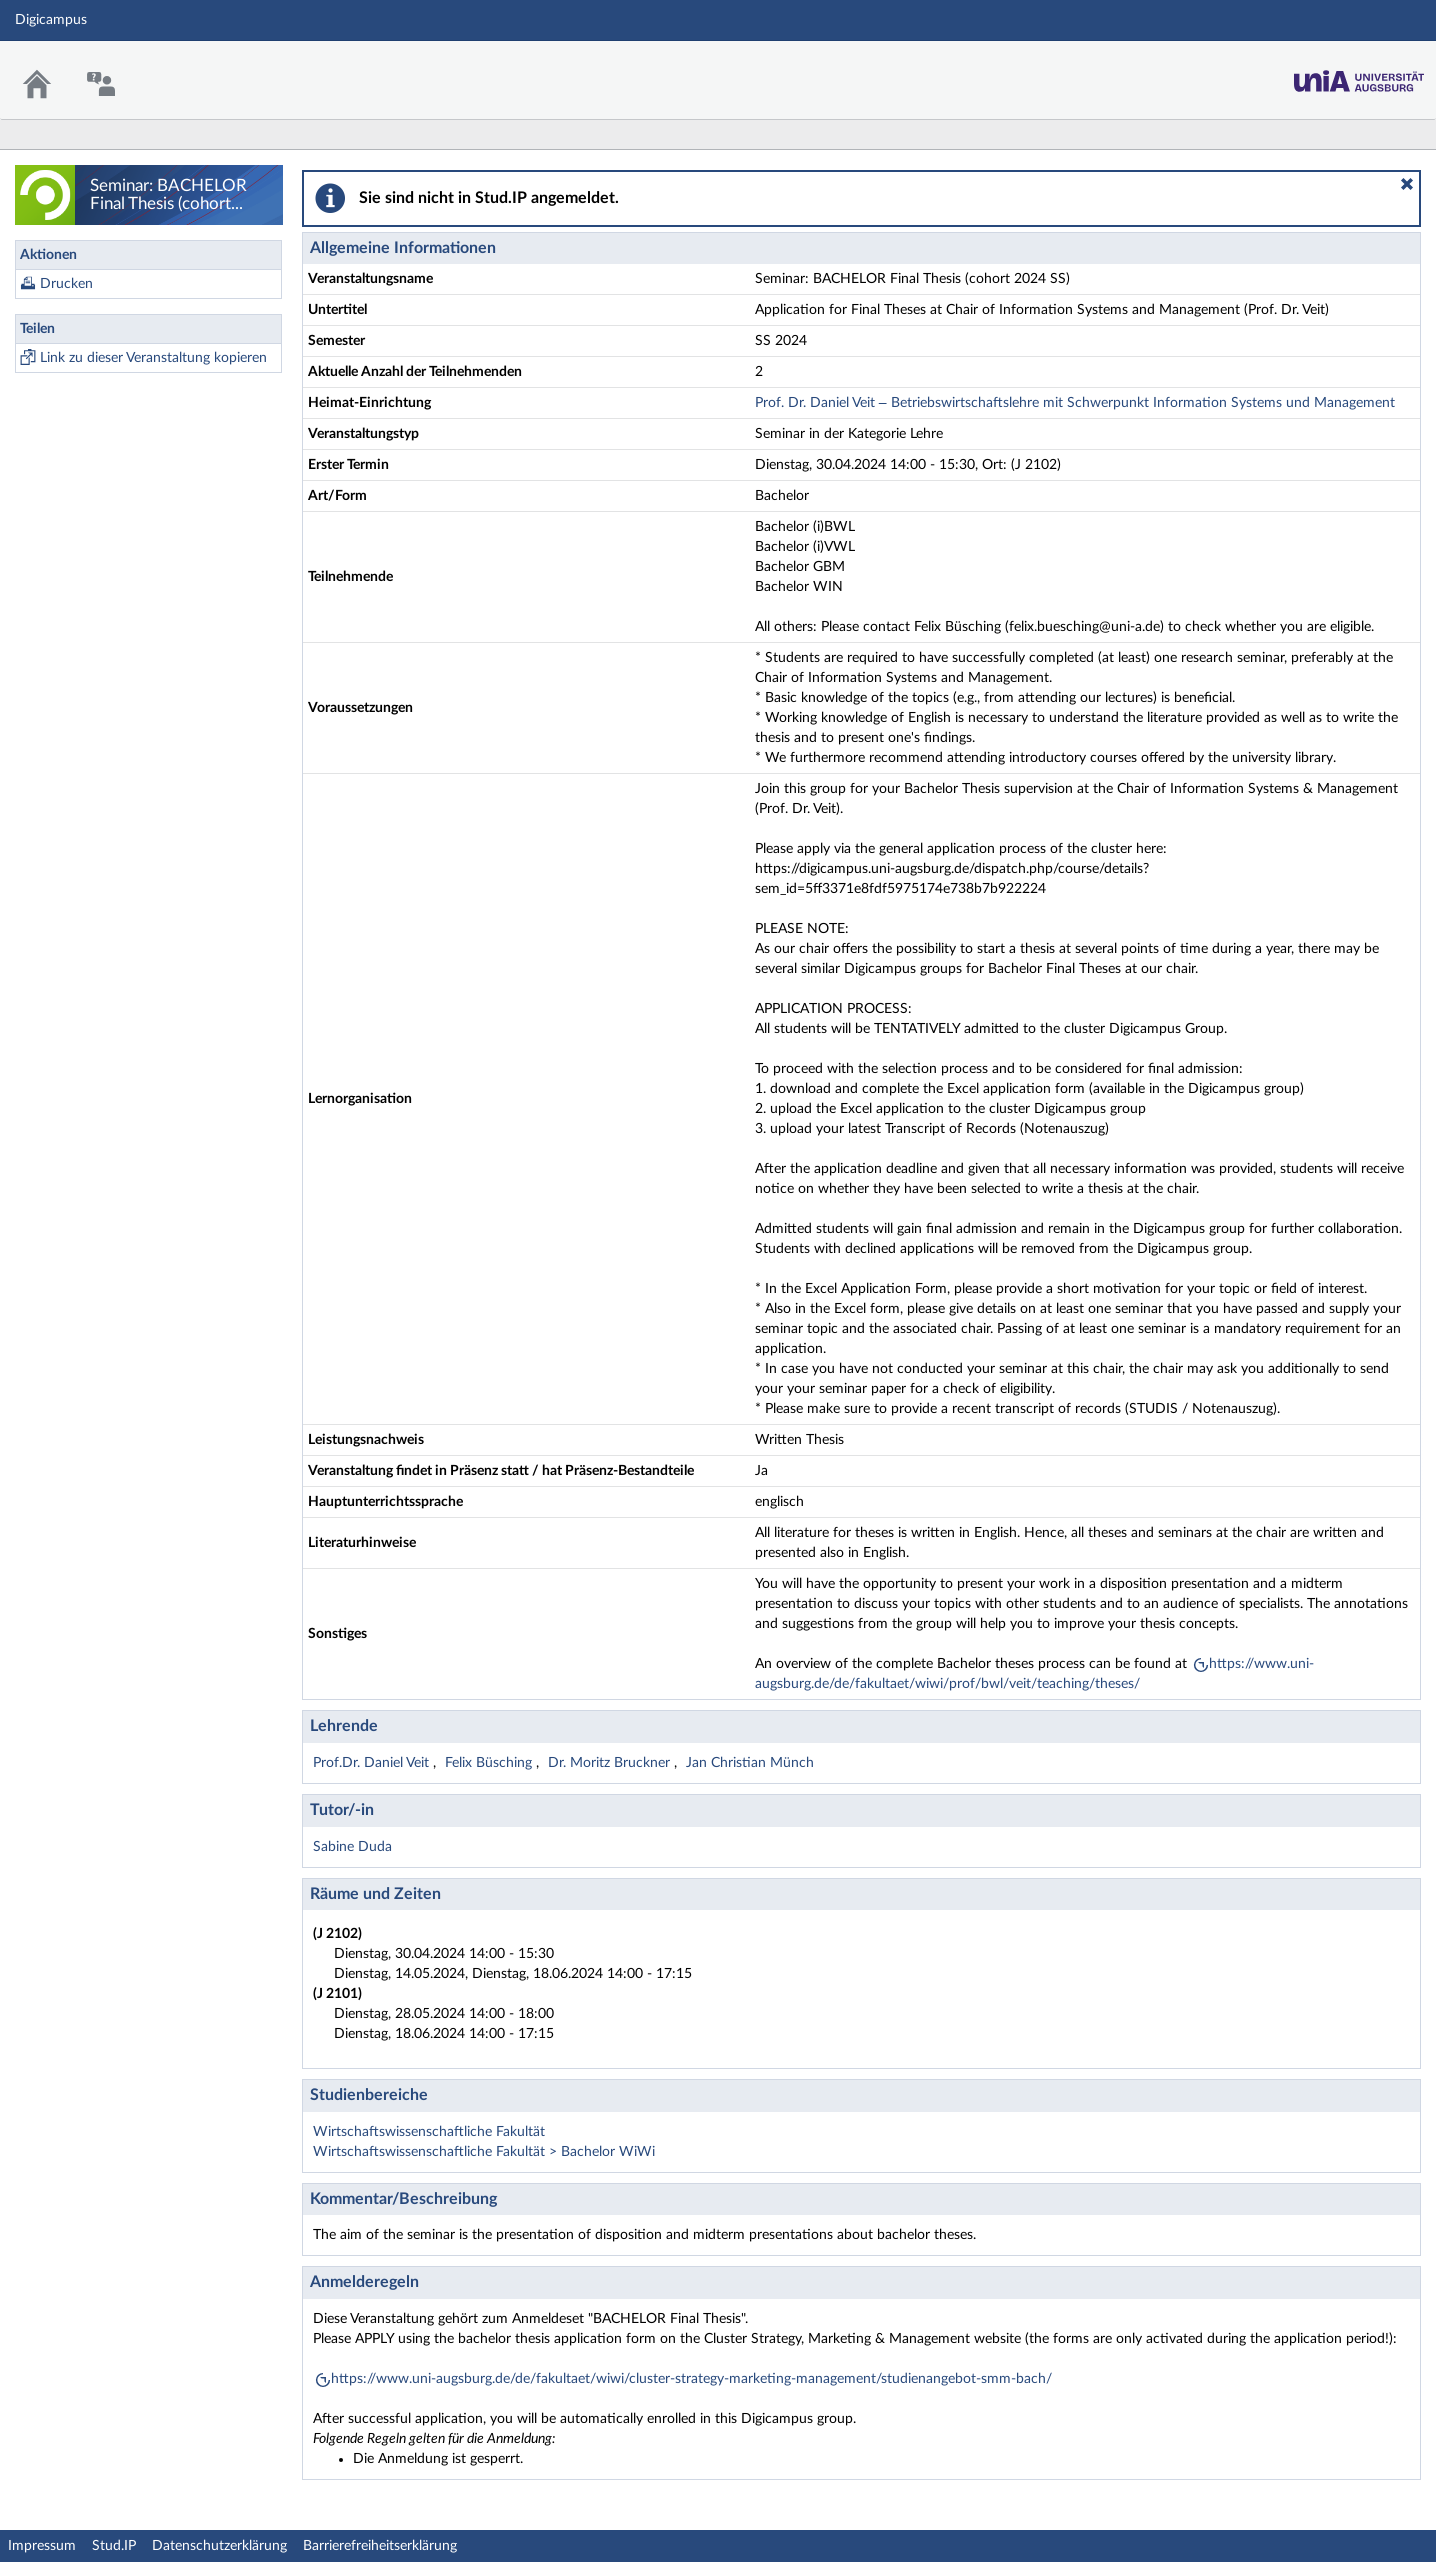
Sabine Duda (352, 1847)
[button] (1407, 184)
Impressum (42, 2546)
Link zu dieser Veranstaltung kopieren (153, 358)
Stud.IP (114, 2546)
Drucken (66, 284)
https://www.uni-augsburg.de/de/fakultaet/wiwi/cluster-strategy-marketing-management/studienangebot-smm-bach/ (691, 2379)
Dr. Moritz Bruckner (611, 1763)
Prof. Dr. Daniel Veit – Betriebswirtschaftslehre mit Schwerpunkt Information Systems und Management (1075, 403)
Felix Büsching (490, 1763)
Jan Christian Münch (750, 1763)
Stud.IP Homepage (1359, 75)
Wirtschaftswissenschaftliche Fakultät (429, 2132)
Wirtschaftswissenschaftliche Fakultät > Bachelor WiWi (484, 2152)
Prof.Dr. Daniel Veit (373, 1763)
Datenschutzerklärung (219, 2546)
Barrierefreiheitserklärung (380, 2546)
